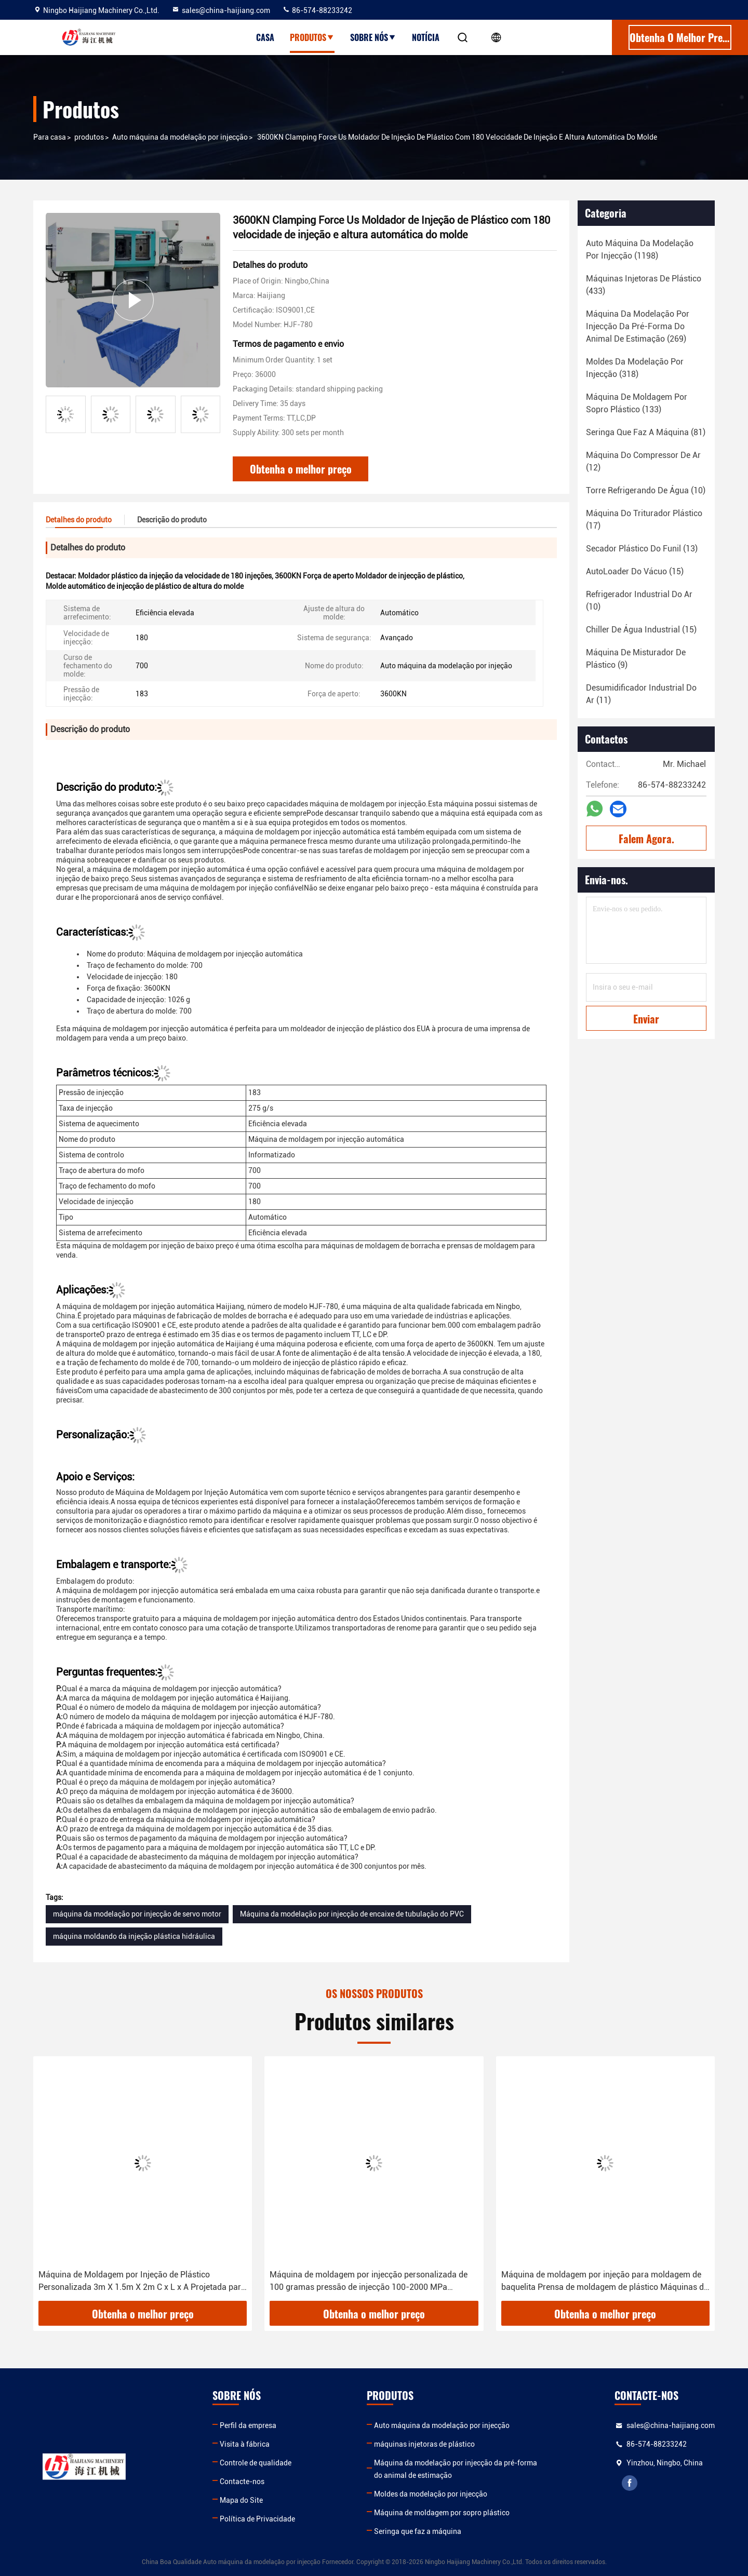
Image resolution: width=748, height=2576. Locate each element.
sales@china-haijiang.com (220, 10)
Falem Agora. (646, 838)
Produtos (312, 37)
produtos (89, 137)
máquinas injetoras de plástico (424, 2444)
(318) (635, 368)
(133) (636, 403)
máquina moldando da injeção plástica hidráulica (134, 1936)
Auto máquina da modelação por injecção (180, 137)
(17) (644, 519)
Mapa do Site (241, 2500)
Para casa (49, 137)
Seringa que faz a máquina (417, 2531)
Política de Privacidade (257, 2519)
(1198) (639, 249)
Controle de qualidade (255, 2463)
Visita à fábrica (245, 2444)
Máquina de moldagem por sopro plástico (442, 2512)
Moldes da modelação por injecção (430, 2494)
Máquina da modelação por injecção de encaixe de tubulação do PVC (352, 1914)
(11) (641, 694)
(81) (645, 432)
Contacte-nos (242, 2481)
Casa (265, 37)
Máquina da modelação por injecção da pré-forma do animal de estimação (455, 2469)
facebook (629, 2483)
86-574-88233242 (317, 10)
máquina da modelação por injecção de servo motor (137, 1914)
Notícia (425, 37)
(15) (635, 571)
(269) (637, 326)
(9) (636, 659)
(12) (643, 461)
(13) (642, 549)
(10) (645, 490)
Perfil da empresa (248, 2425)
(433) (643, 285)
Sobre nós (373, 37)
